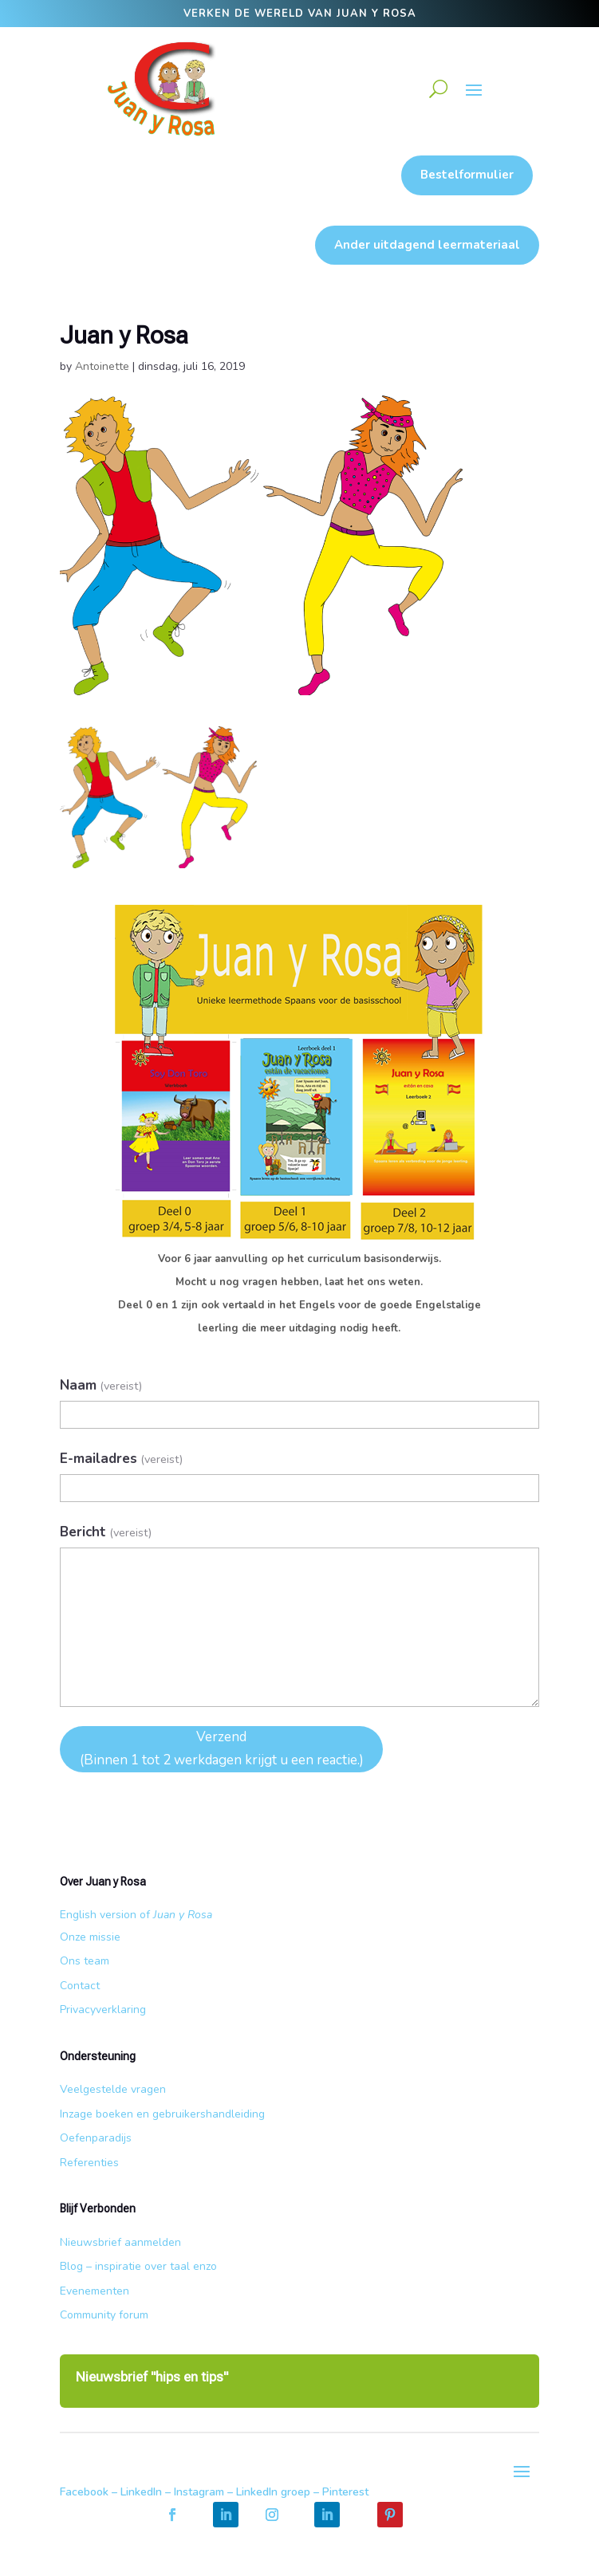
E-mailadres (121, 1458)
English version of (136, 1914)
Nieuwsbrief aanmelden (120, 2242)
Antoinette (102, 366)
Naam (101, 1385)
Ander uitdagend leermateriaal (427, 245)
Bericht (106, 1532)
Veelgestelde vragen (113, 2089)
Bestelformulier (467, 175)
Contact (80, 1985)
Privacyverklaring (103, 2009)
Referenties (89, 2162)
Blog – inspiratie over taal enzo (138, 2266)
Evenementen (94, 2291)
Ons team (84, 1960)
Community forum (104, 2314)
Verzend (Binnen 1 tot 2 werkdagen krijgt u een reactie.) (222, 1748)
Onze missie (90, 1937)
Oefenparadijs (96, 2137)
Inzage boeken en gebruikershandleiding (162, 2114)
